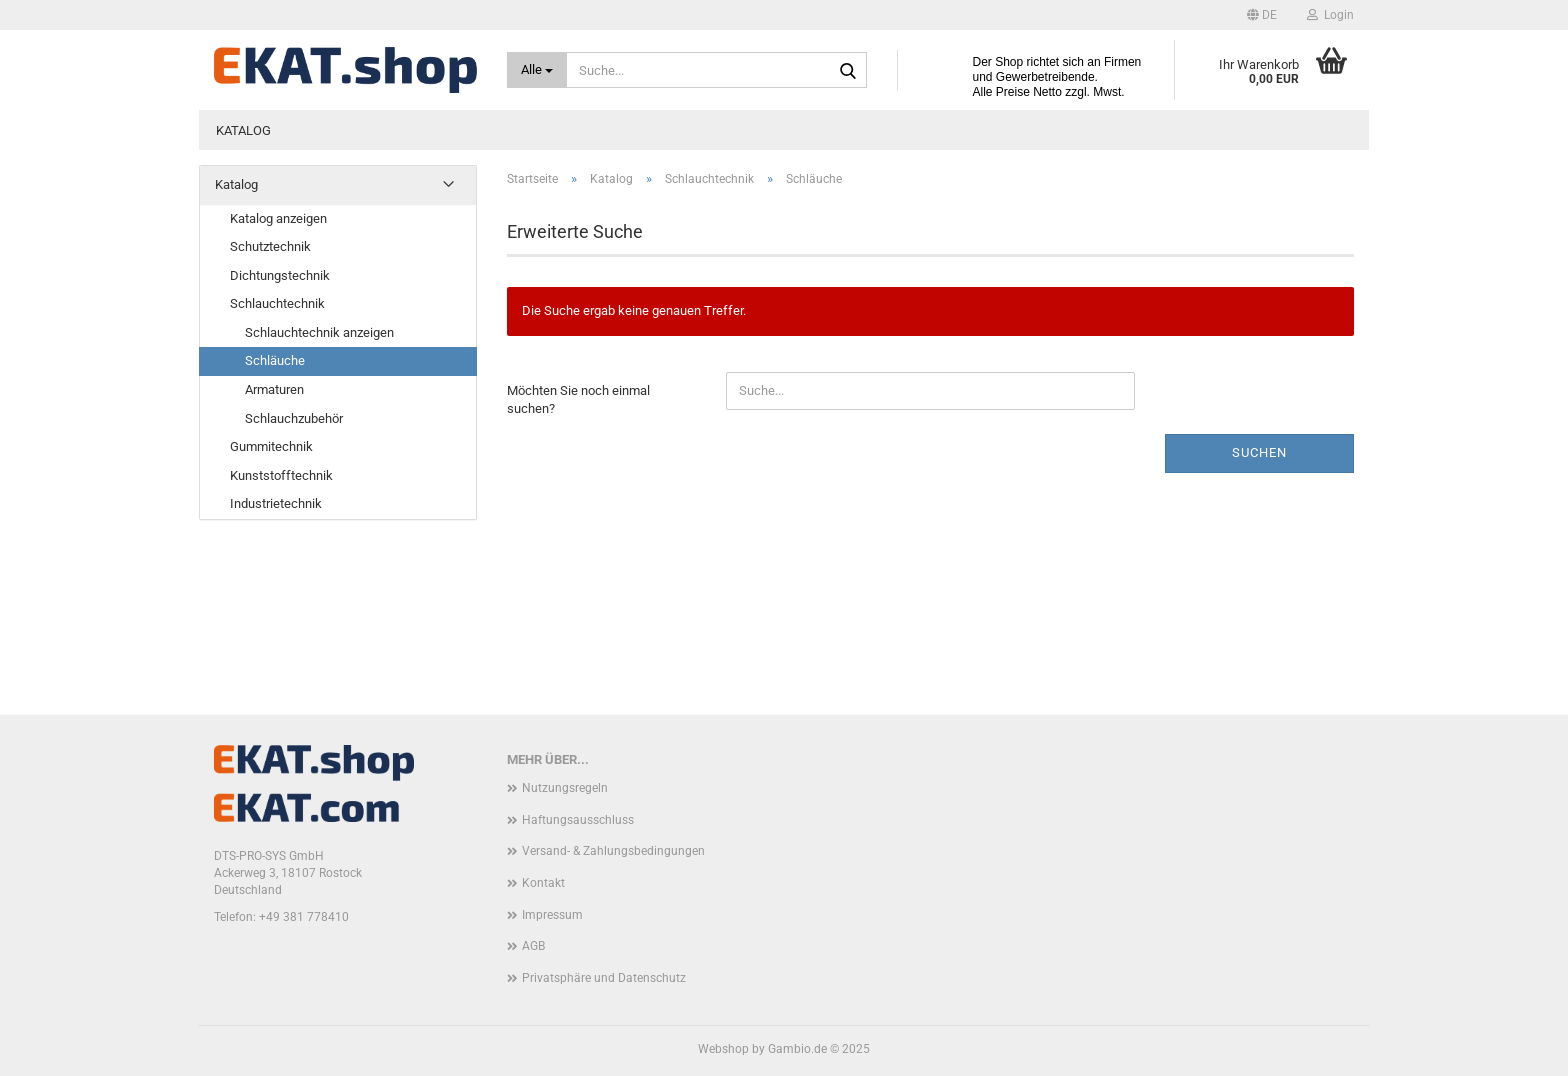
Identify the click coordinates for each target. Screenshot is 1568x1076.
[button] (1262, 15)
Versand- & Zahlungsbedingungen (613, 851)
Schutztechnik (270, 246)
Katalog (243, 130)
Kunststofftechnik (281, 475)
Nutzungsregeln (565, 788)
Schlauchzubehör (294, 418)
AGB (533, 946)
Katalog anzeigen (278, 218)
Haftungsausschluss (578, 820)
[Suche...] (537, 70)
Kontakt (543, 883)
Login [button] (1330, 15)
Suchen (1259, 452)
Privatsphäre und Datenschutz (604, 978)
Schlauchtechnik (277, 303)
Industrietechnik (276, 503)
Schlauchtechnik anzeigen (319, 332)
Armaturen (274, 389)
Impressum (552, 915)
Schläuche (275, 360)
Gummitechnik (271, 446)
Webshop (723, 1049)
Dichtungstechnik (280, 275)
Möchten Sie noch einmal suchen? (578, 400)
